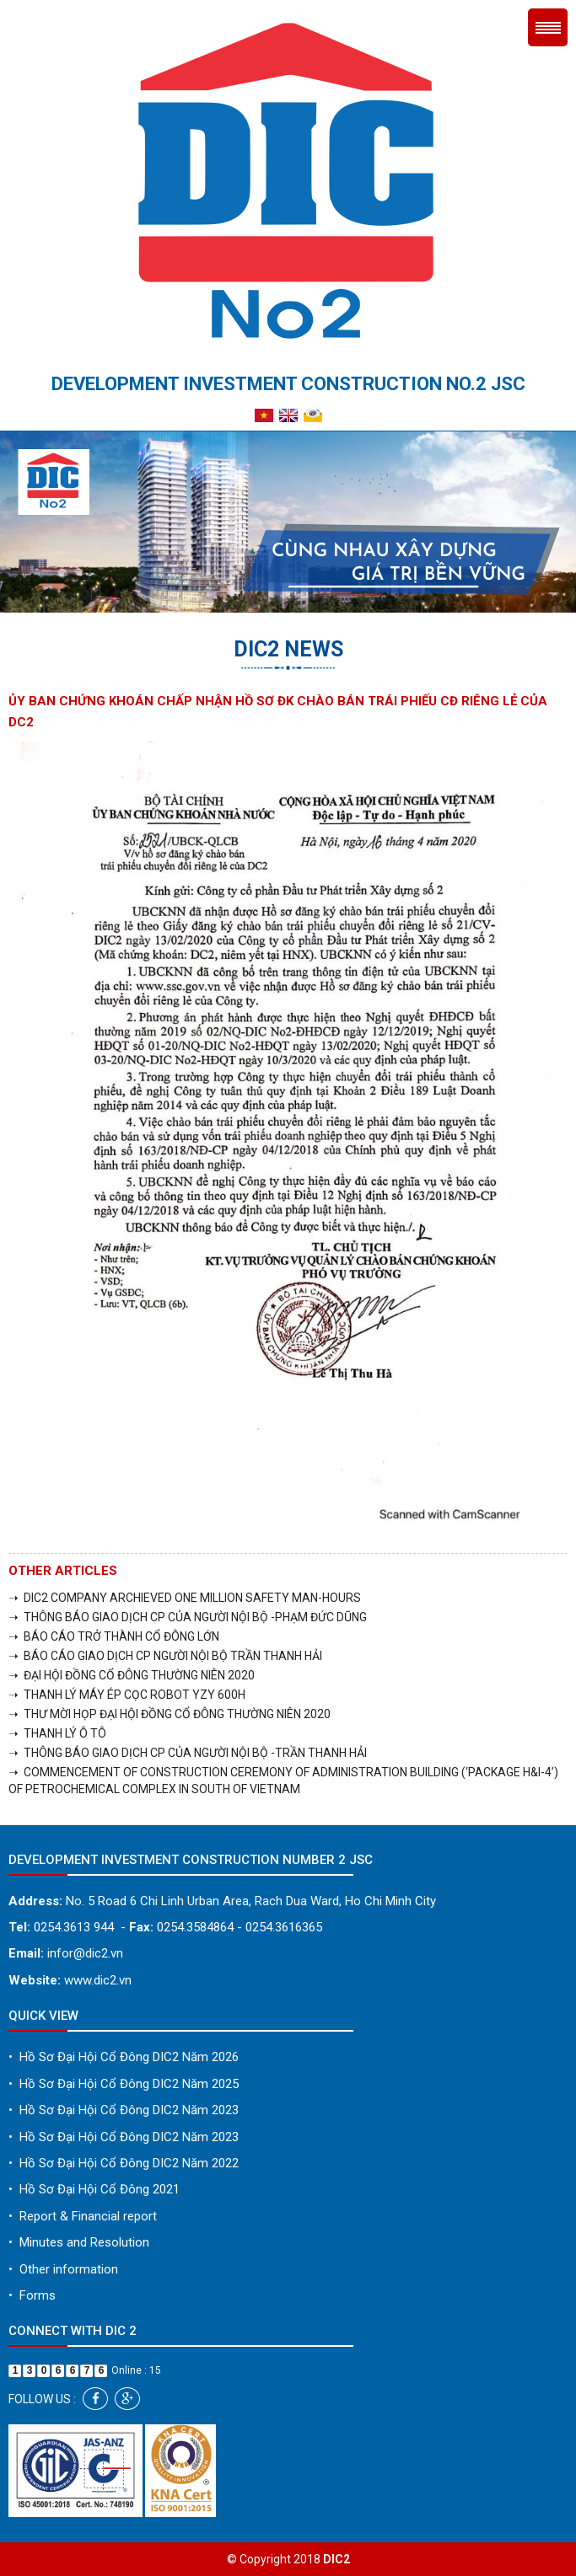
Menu (548, 27)
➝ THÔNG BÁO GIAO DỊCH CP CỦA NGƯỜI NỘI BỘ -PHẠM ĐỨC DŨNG (187, 1617)
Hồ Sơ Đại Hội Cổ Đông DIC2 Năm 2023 (123, 2110)
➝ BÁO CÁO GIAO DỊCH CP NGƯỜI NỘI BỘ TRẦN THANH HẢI (165, 1656)
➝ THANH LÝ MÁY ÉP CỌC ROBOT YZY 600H (126, 1694)
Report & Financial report (82, 2216)
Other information (63, 2269)
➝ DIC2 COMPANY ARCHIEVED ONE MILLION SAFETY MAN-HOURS (184, 1597)
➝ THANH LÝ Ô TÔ (57, 1733)
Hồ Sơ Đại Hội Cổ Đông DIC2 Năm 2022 (123, 2163)
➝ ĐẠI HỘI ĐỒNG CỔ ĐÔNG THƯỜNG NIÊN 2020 (131, 1675)
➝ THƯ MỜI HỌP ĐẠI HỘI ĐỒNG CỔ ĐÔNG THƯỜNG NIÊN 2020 (169, 1714)
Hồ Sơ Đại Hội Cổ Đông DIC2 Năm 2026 (123, 2057)
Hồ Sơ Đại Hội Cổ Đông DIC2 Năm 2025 (123, 2083)
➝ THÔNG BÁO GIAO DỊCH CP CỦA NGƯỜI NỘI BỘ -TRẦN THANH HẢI (187, 1752)
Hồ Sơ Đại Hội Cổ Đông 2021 (94, 2189)
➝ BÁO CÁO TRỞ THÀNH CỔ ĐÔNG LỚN (113, 1636)
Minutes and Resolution (78, 2242)
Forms (32, 2295)
